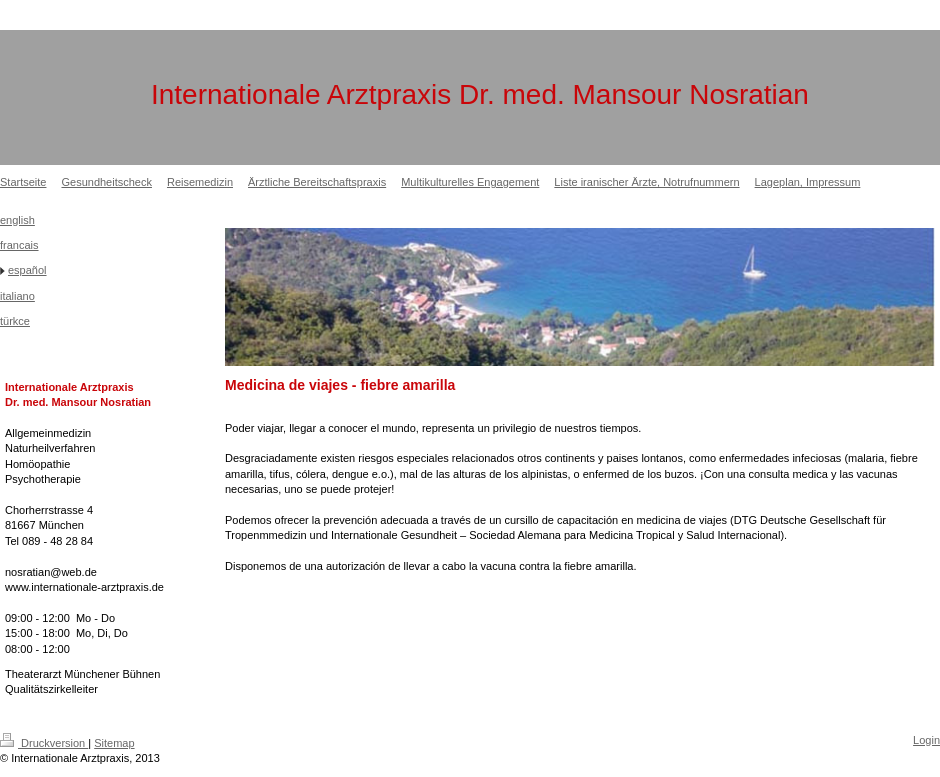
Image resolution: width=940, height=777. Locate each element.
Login (926, 740)
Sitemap (114, 743)
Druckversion (44, 743)
